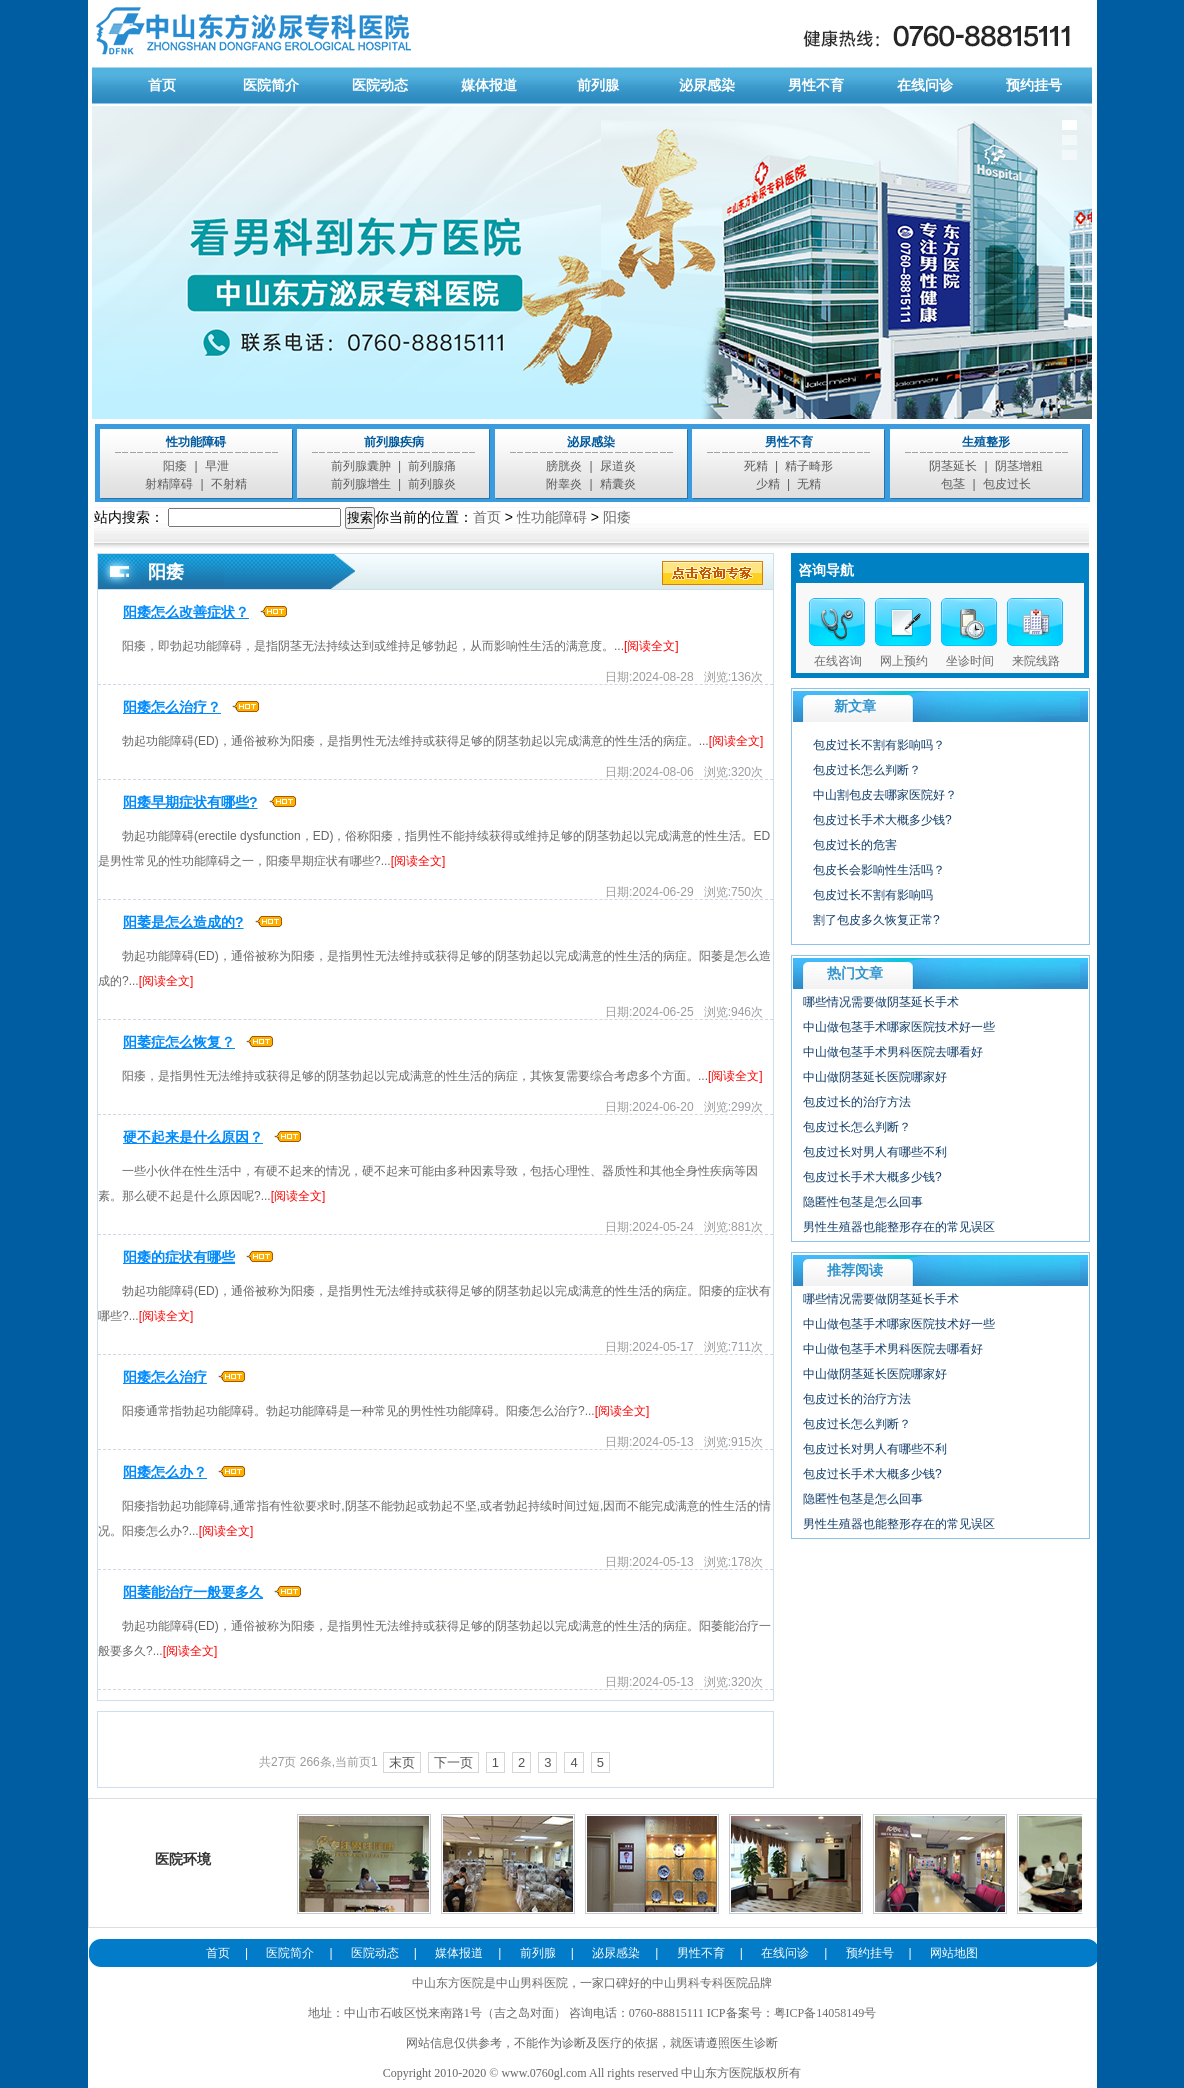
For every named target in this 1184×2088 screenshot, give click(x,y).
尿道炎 (618, 466)
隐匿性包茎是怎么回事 (863, 1202)
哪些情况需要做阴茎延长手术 (881, 1002)
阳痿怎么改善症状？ (186, 612)
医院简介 (271, 85)
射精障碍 (169, 484)
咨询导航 (826, 570)
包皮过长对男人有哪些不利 (875, 1152)
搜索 (360, 517)
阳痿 (175, 466)
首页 (162, 85)
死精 (756, 466)
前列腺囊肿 (361, 466)
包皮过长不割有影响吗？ (879, 745)
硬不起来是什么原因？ (193, 1137)
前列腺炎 (432, 484)
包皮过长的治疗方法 (857, 1102)
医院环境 (183, 1819)
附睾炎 (564, 484)
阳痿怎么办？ (165, 1472)
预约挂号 (1034, 85)
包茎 (953, 484)
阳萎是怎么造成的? (183, 922)
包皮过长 (1007, 484)
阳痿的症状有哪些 (179, 1257)
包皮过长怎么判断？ (867, 770)
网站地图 (954, 1953)
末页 (402, 1762)
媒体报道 (489, 85)
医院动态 (380, 85)
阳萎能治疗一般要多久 (193, 1592)
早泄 (217, 466)
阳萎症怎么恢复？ (179, 1042)
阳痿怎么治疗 (165, 1377)
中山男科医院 (532, 1983)
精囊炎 (618, 484)
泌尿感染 (707, 85)
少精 (768, 484)
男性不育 (816, 85)
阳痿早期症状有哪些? (190, 802)
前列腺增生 (361, 484)
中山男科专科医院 (700, 1983)
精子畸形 (809, 466)
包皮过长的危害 (855, 845)
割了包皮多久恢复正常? (876, 920)
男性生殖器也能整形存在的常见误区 (899, 1227)
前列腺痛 (432, 466)
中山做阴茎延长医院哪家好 (875, 1077)
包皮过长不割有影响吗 (873, 895)
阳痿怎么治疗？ (172, 707)
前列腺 (598, 85)
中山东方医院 (448, 1983)
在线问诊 (925, 85)
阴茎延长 (953, 466)
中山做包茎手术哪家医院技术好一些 (899, 1027)
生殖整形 (986, 442)
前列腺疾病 (394, 442)
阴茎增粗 (1019, 466)
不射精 (229, 484)
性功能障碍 (196, 442)
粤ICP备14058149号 (825, 2013)
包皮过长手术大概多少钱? (882, 820)
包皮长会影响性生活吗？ (879, 870)
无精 (809, 484)
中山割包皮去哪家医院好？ (885, 795)
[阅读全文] (651, 646)
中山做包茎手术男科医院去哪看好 (893, 1052)
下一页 (453, 1762)
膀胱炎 (564, 466)
